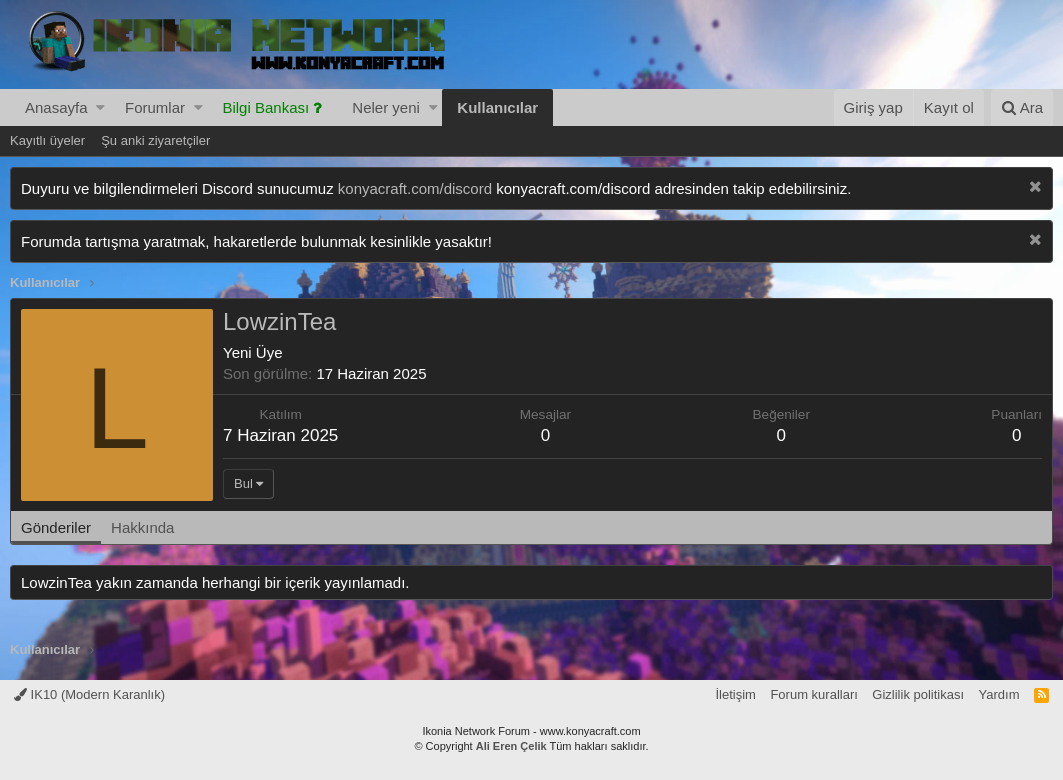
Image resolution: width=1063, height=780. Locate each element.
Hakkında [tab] (142, 527)
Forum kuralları (813, 694)
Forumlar (155, 107)
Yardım (999, 694)
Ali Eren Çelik (511, 746)
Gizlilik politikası (918, 694)
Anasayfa (56, 107)
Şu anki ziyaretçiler (155, 140)
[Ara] (1022, 107)
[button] (100, 107)
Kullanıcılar (497, 107)
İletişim (735, 694)
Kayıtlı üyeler (47, 140)
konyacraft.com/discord (415, 188)
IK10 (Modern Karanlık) (89, 694)
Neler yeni (386, 107)
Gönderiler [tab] (56, 527)
